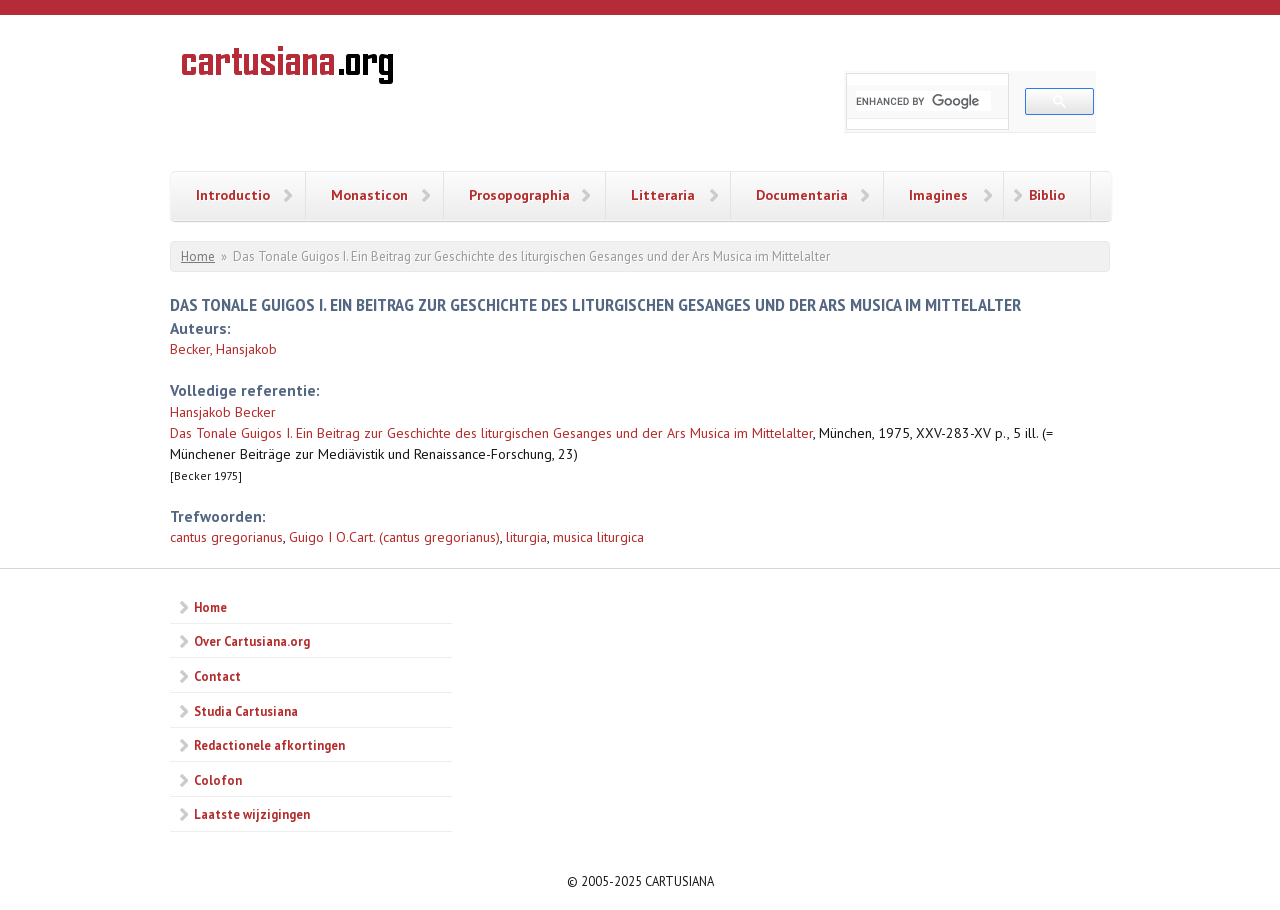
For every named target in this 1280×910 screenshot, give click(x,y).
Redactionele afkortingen (269, 745)
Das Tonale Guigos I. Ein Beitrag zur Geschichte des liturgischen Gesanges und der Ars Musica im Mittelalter (491, 433)
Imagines (938, 195)
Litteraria (663, 195)
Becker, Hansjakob (223, 349)
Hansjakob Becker (223, 412)
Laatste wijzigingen (252, 814)
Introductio (233, 195)
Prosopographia (519, 195)
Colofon (218, 780)
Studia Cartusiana (246, 711)
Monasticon (369, 195)
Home (198, 256)
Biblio (1047, 195)
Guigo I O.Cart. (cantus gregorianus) (394, 537)
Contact (217, 676)
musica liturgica (598, 537)
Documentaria (802, 195)
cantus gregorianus (226, 537)
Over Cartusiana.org (252, 641)
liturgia (526, 537)
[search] (923, 101)
